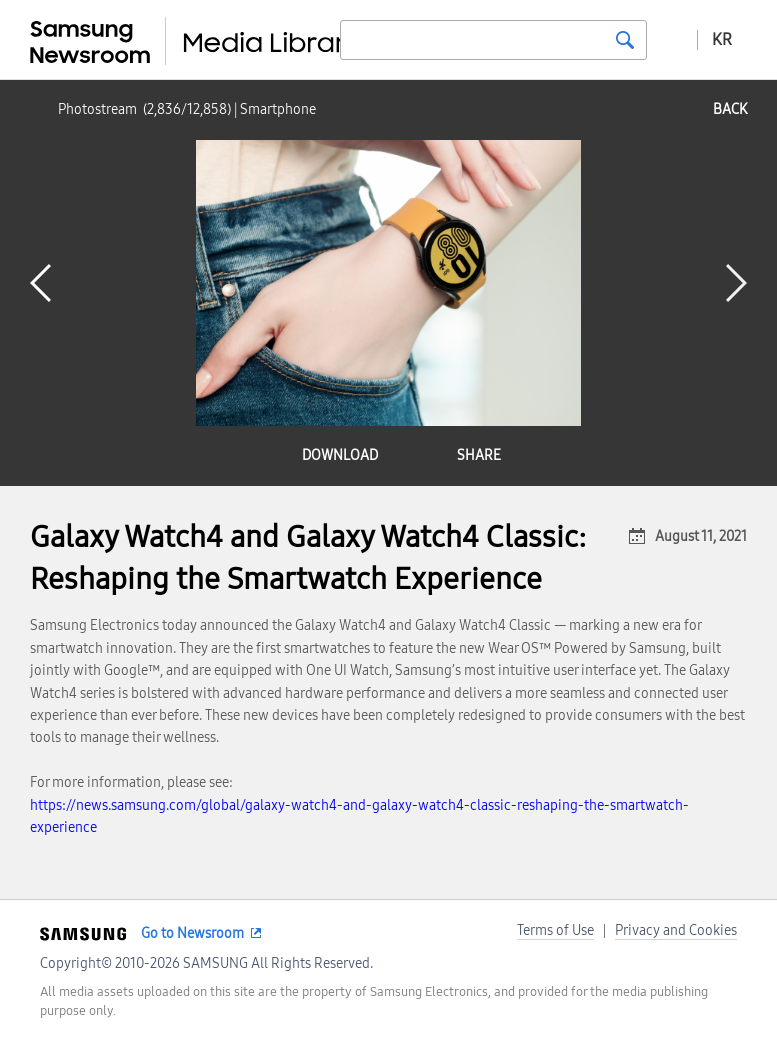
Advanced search (672, 39)
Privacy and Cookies (676, 930)
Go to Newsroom (192, 933)
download (340, 455)
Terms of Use (555, 930)
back (730, 109)
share (479, 455)
